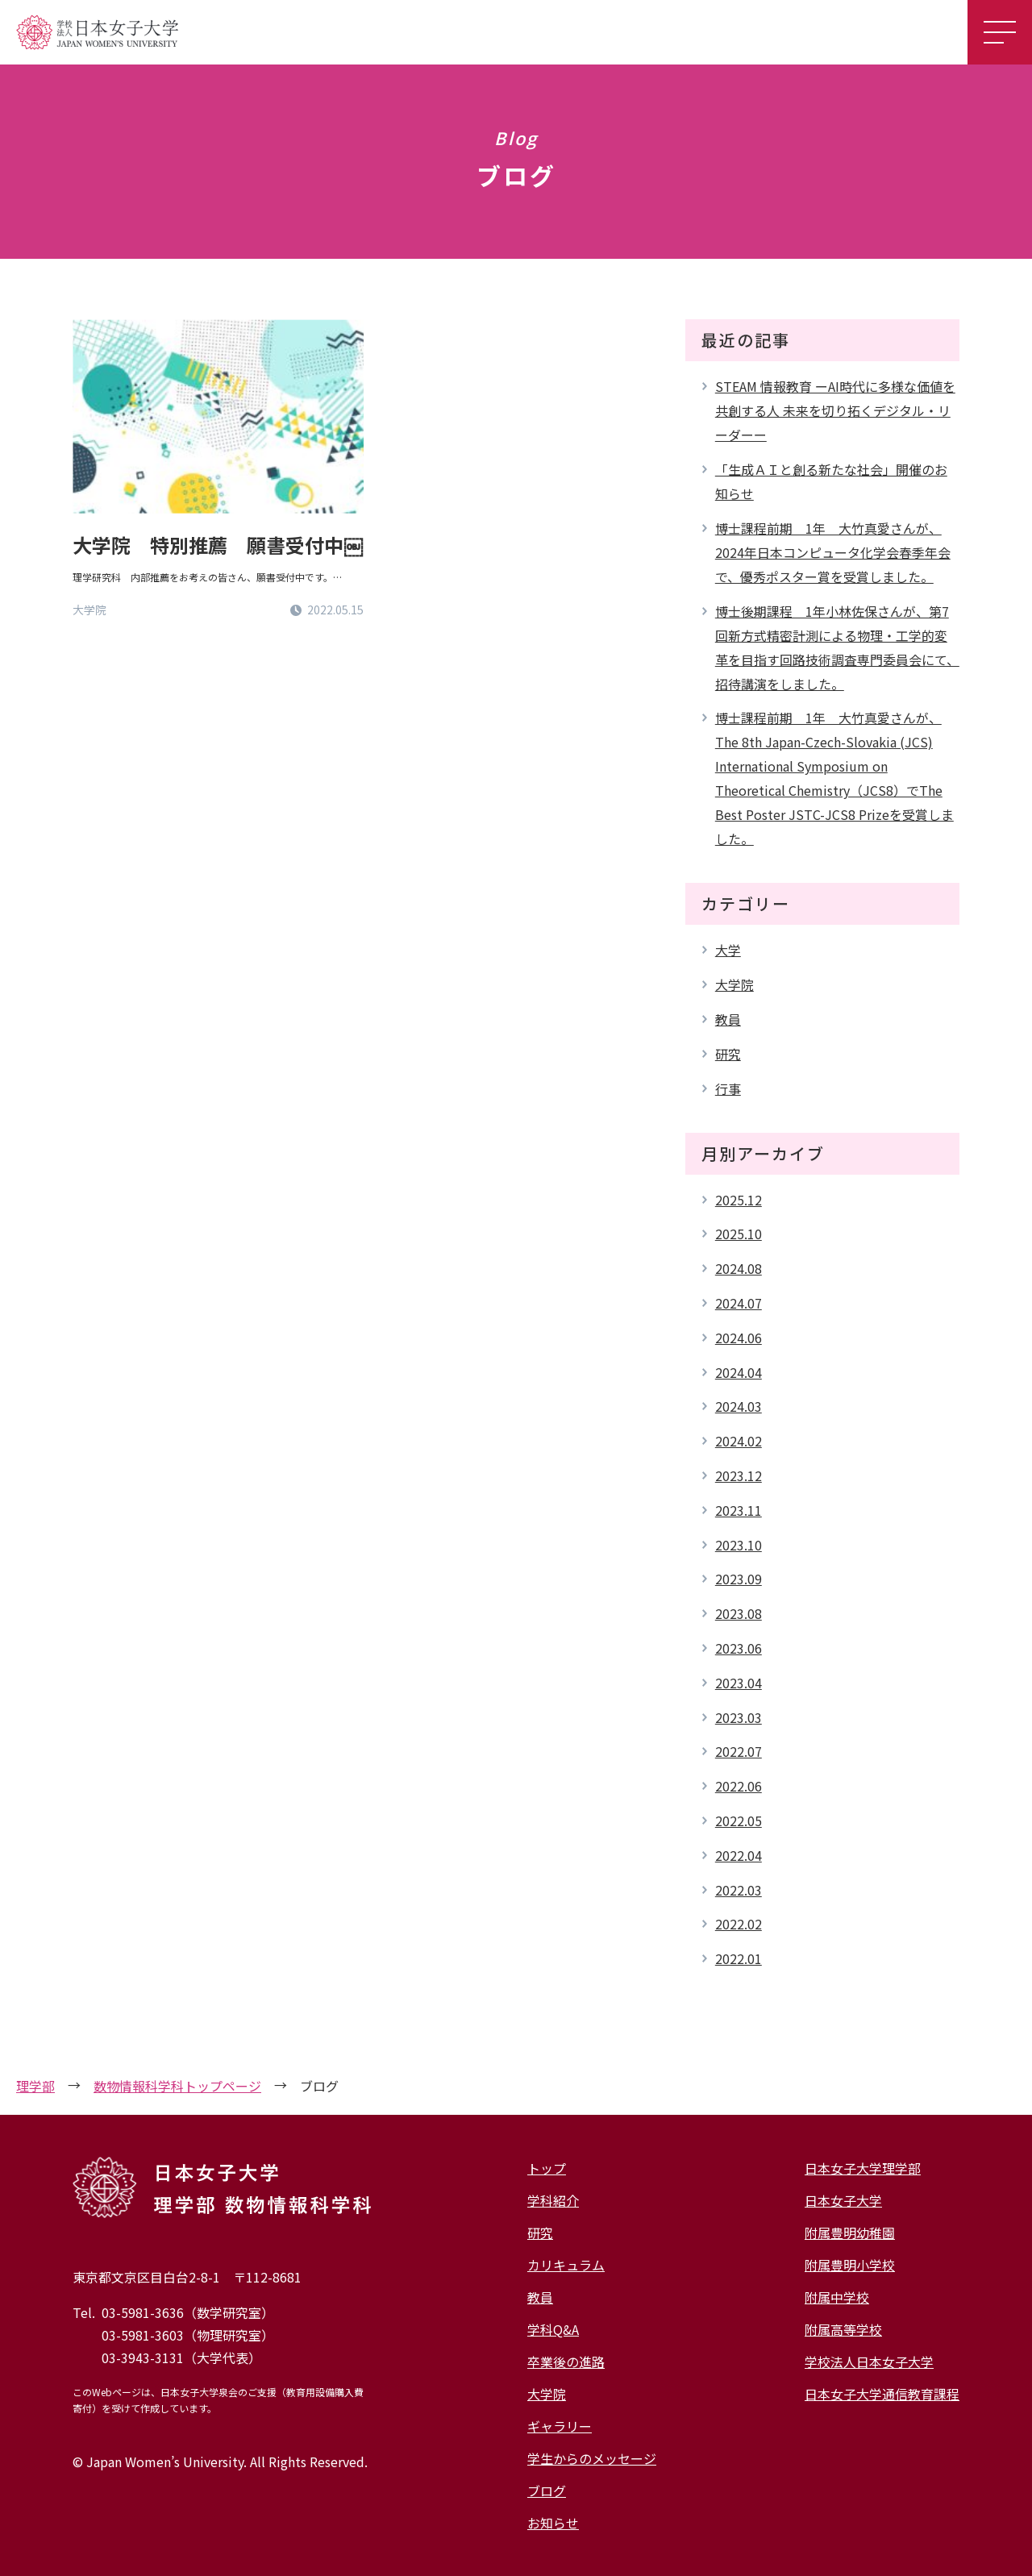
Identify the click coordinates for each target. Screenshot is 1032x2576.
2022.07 (738, 1751)
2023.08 (738, 1613)
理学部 (35, 2085)
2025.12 (738, 1199)
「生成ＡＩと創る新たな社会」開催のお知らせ (831, 481)
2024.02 (738, 1440)
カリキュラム (566, 2264)
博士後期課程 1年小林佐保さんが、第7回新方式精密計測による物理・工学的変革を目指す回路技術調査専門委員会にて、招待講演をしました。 (837, 647)
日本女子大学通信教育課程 (882, 2393)
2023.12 (738, 1475)
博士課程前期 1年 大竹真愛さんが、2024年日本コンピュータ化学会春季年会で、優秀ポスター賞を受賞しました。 (833, 552)
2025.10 (738, 1233)
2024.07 (738, 1303)
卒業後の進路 (566, 2361)
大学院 (734, 984)
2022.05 (738, 1820)
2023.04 (738, 1682)
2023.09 (738, 1578)
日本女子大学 (843, 2200)
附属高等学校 (843, 2329)
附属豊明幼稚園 (850, 2232)
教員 (728, 1019)
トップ (546, 2168)
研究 (728, 1053)
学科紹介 (553, 2200)
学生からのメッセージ (591, 2458)
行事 (728, 1088)
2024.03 (738, 1406)
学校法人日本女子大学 (869, 2361)
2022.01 (738, 1958)
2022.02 (738, 1923)
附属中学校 (837, 2297)
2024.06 (738, 1337)
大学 (728, 949)
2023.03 (738, 1717)
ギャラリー (559, 2426)
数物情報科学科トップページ (177, 2085)
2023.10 (738, 1544)
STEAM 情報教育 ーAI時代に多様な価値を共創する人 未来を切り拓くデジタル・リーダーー (835, 410)
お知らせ (553, 2522)
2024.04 (738, 1372)
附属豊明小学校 (850, 2264)
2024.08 (738, 1268)
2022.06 (738, 1786)
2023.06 (738, 1648)
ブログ (546, 2490)
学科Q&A (553, 2329)
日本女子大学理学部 (863, 2168)
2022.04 (738, 1855)
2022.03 (738, 1890)
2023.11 (738, 1510)
